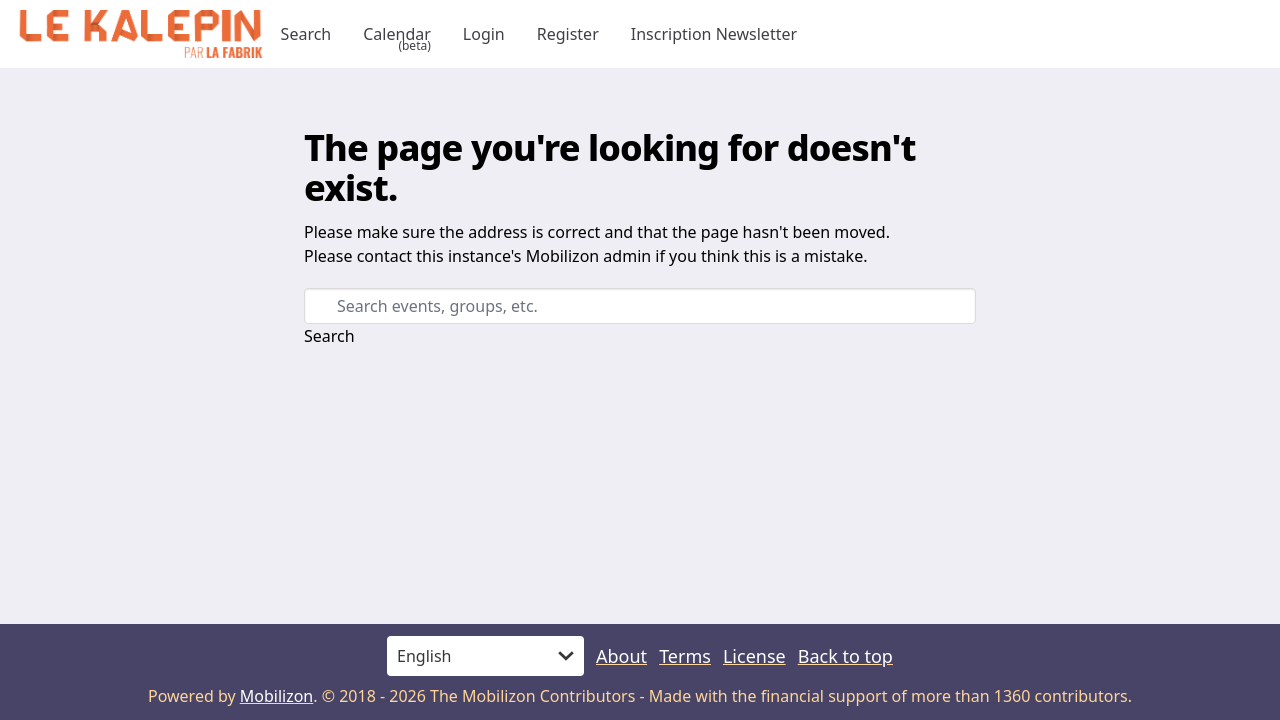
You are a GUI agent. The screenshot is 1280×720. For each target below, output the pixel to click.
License (754, 656)
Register (568, 34)
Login (484, 34)
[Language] (485, 656)
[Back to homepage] (140, 34)
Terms (685, 656)
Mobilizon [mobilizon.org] (277, 696)
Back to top (845, 656)
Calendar (397, 34)
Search (306, 34)
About (621, 656)
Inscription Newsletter (714, 34)
